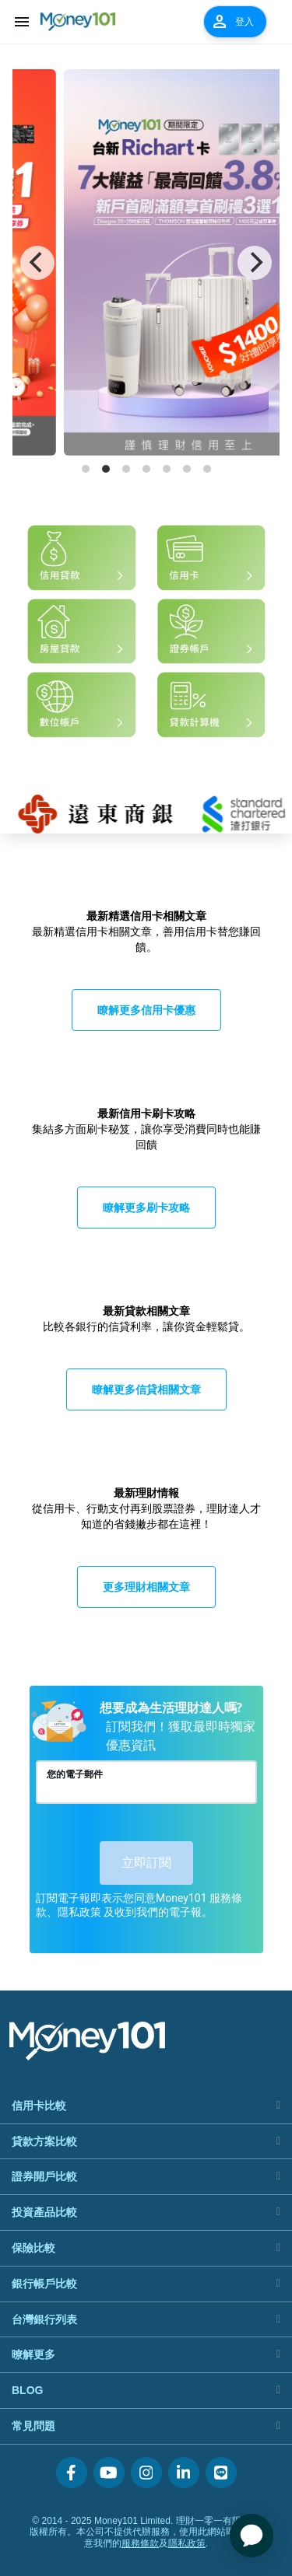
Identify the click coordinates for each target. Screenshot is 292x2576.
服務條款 (140, 2543)
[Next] (254, 263)
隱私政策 (187, 2543)
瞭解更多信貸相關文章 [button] (146, 1389)
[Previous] (37, 263)
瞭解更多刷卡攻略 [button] (146, 1207)
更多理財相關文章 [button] (146, 1586)
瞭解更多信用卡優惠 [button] (146, 1009)
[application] (251, 2535)
